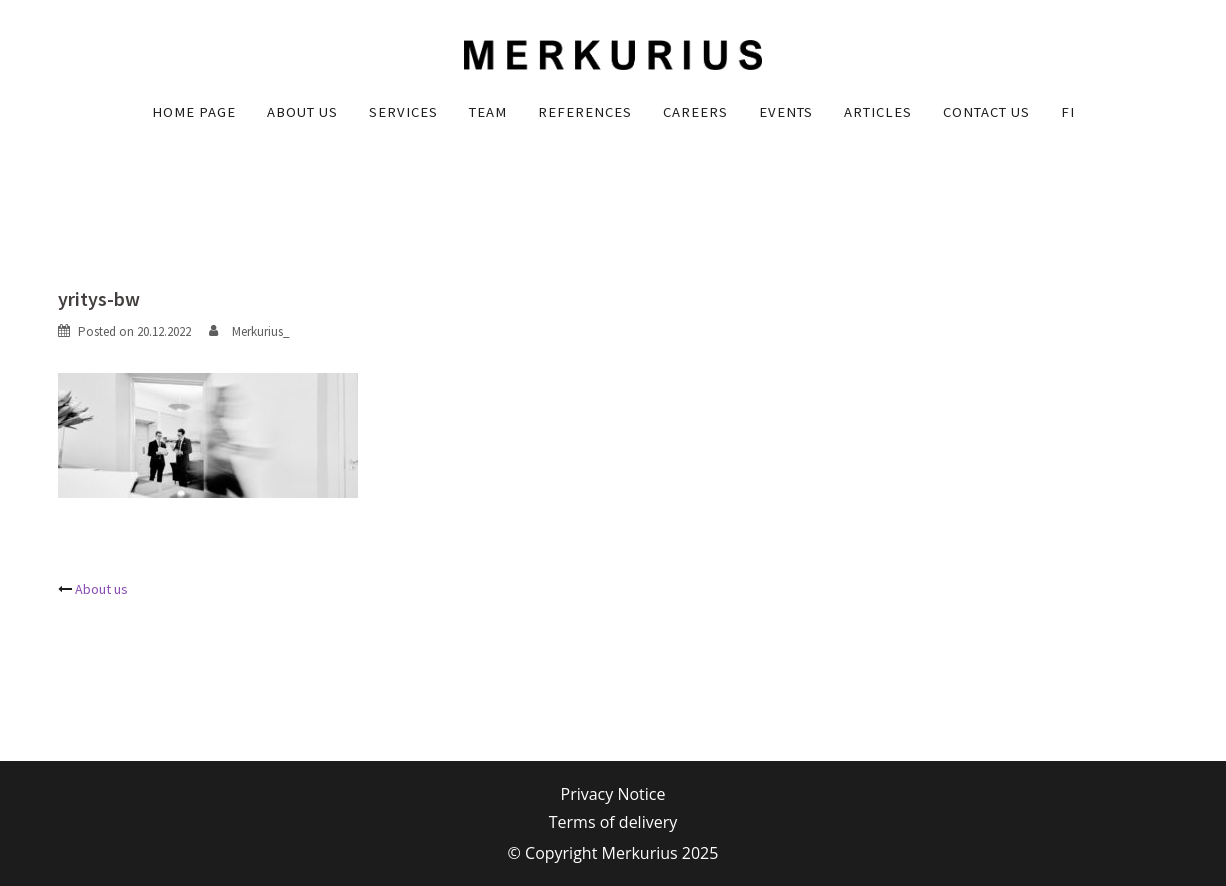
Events (786, 112)
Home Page (194, 112)
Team (488, 112)
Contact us (986, 112)
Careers (695, 112)
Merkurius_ (261, 331)
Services (403, 112)
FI (1068, 112)
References (585, 112)
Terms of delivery (613, 822)
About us (302, 112)
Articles (878, 112)
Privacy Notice (613, 794)
